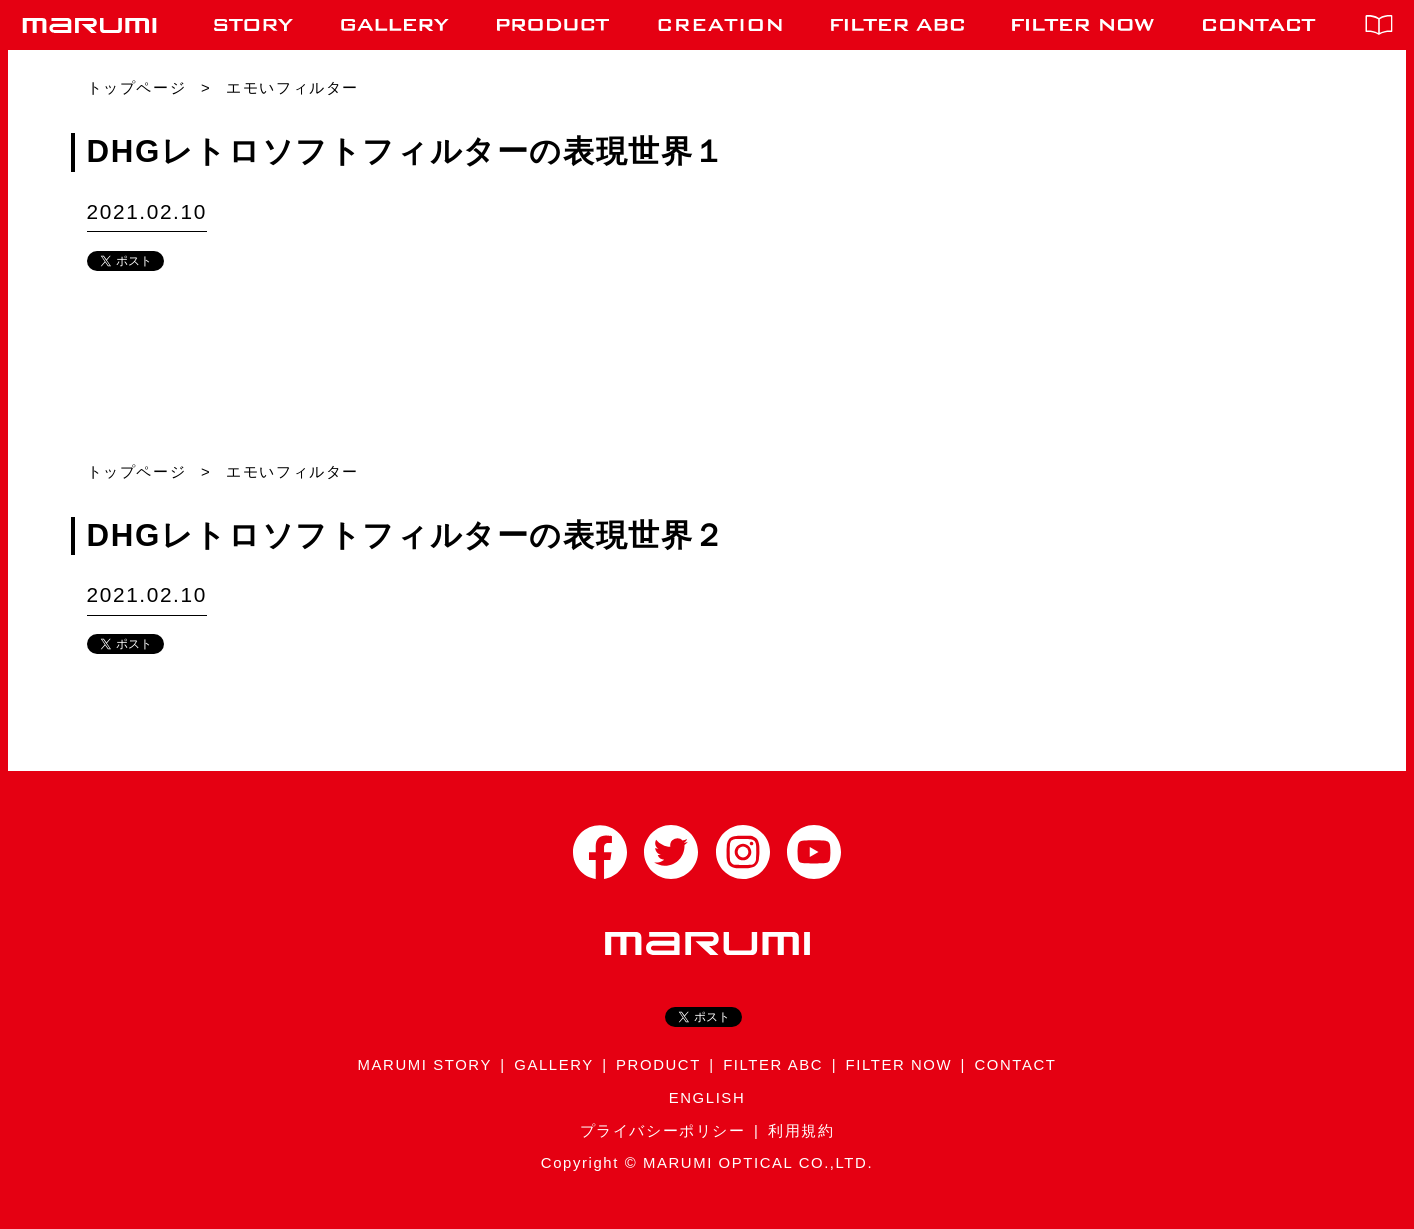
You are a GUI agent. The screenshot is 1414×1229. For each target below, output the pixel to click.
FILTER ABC (773, 1065)
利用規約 (801, 1131)
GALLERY (554, 1065)
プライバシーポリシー (663, 1131)
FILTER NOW (899, 1065)
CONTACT (1015, 1065)
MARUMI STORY (425, 1065)
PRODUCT (658, 1065)
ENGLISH (707, 1098)
